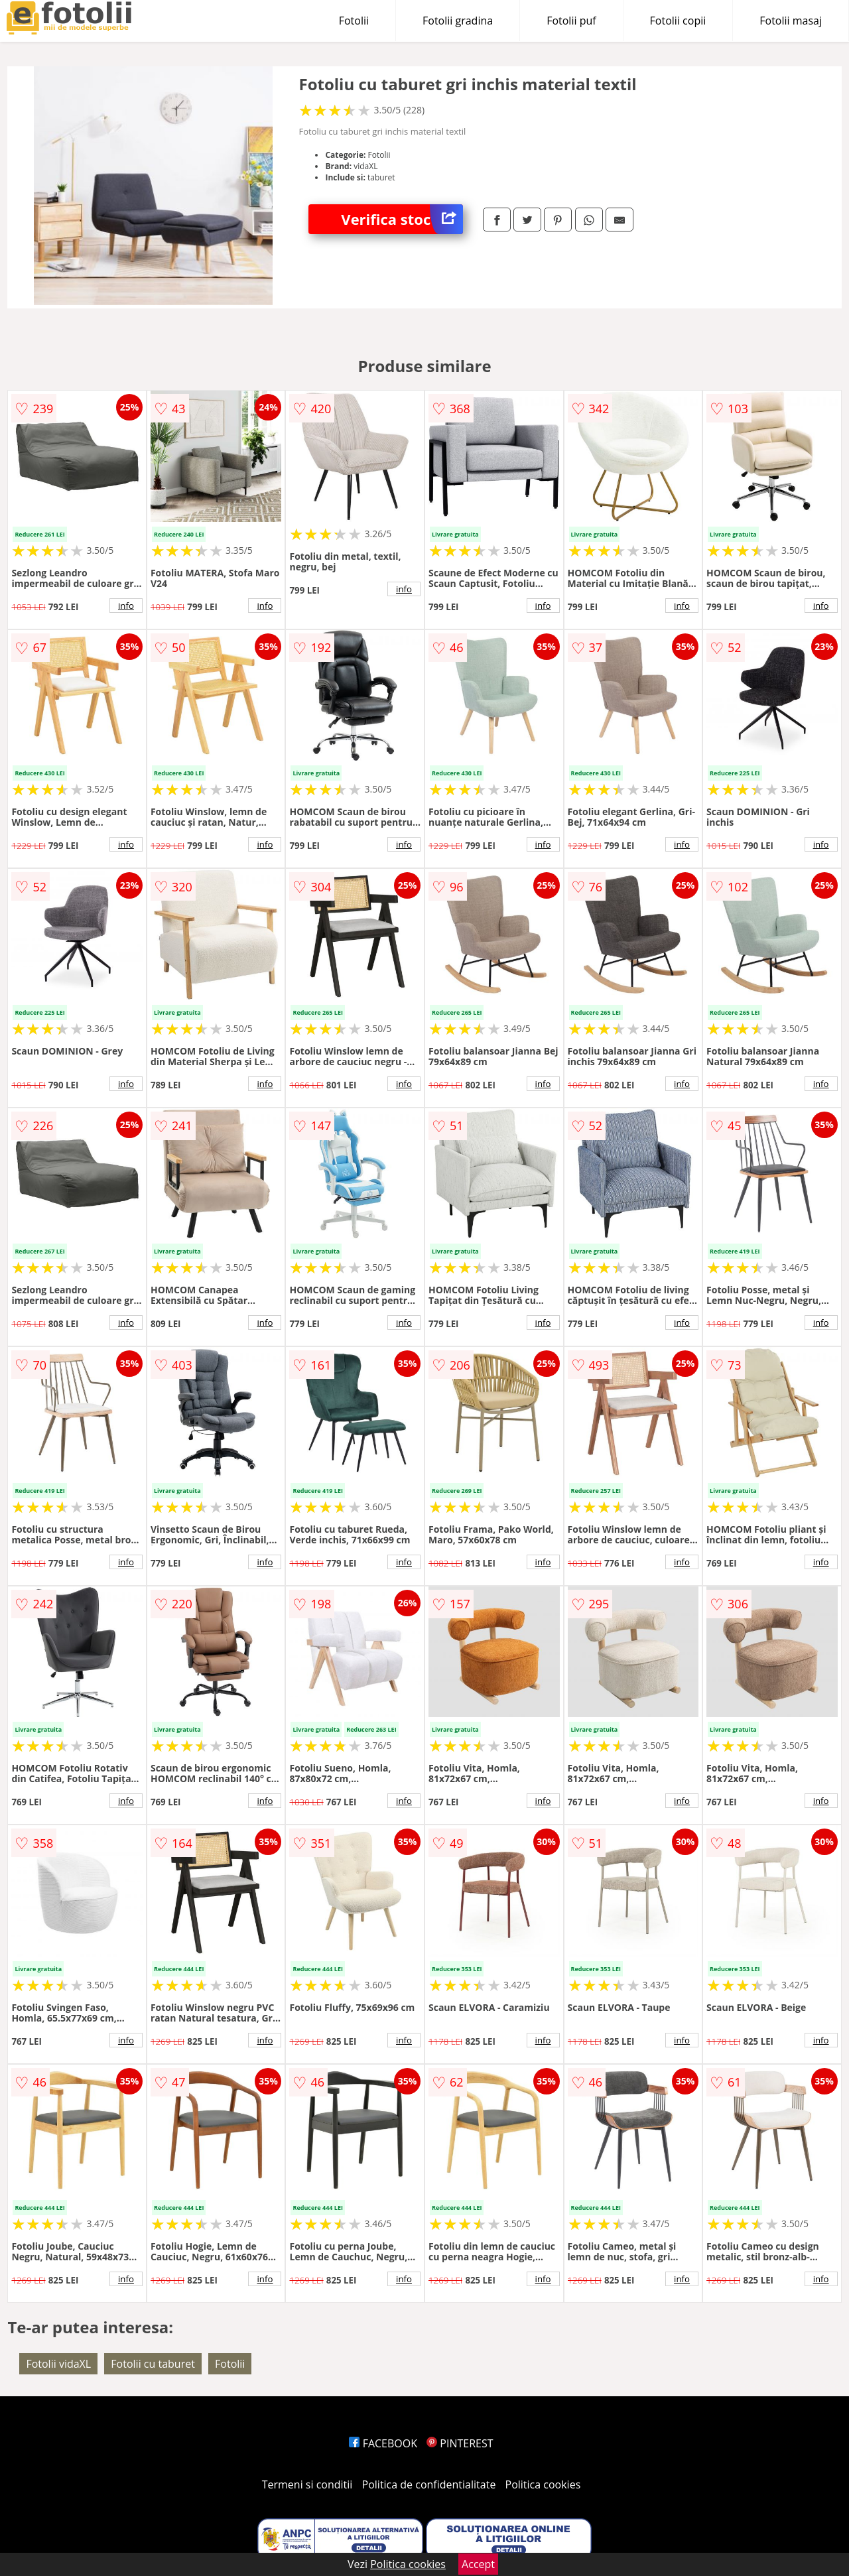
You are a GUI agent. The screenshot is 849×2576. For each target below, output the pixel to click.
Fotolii (354, 20)
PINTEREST (459, 2443)
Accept (478, 2564)
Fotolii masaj (790, 20)
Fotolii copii (678, 20)
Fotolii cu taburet (153, 2363)
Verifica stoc (402, 219)
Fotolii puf (571, 20)
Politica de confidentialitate (429, 2484)
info (126, 606)
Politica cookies (543, 2484)
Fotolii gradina (458, 20)
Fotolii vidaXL (58, 2363)
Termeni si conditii (307, 2484)
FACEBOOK (383, 2443)
